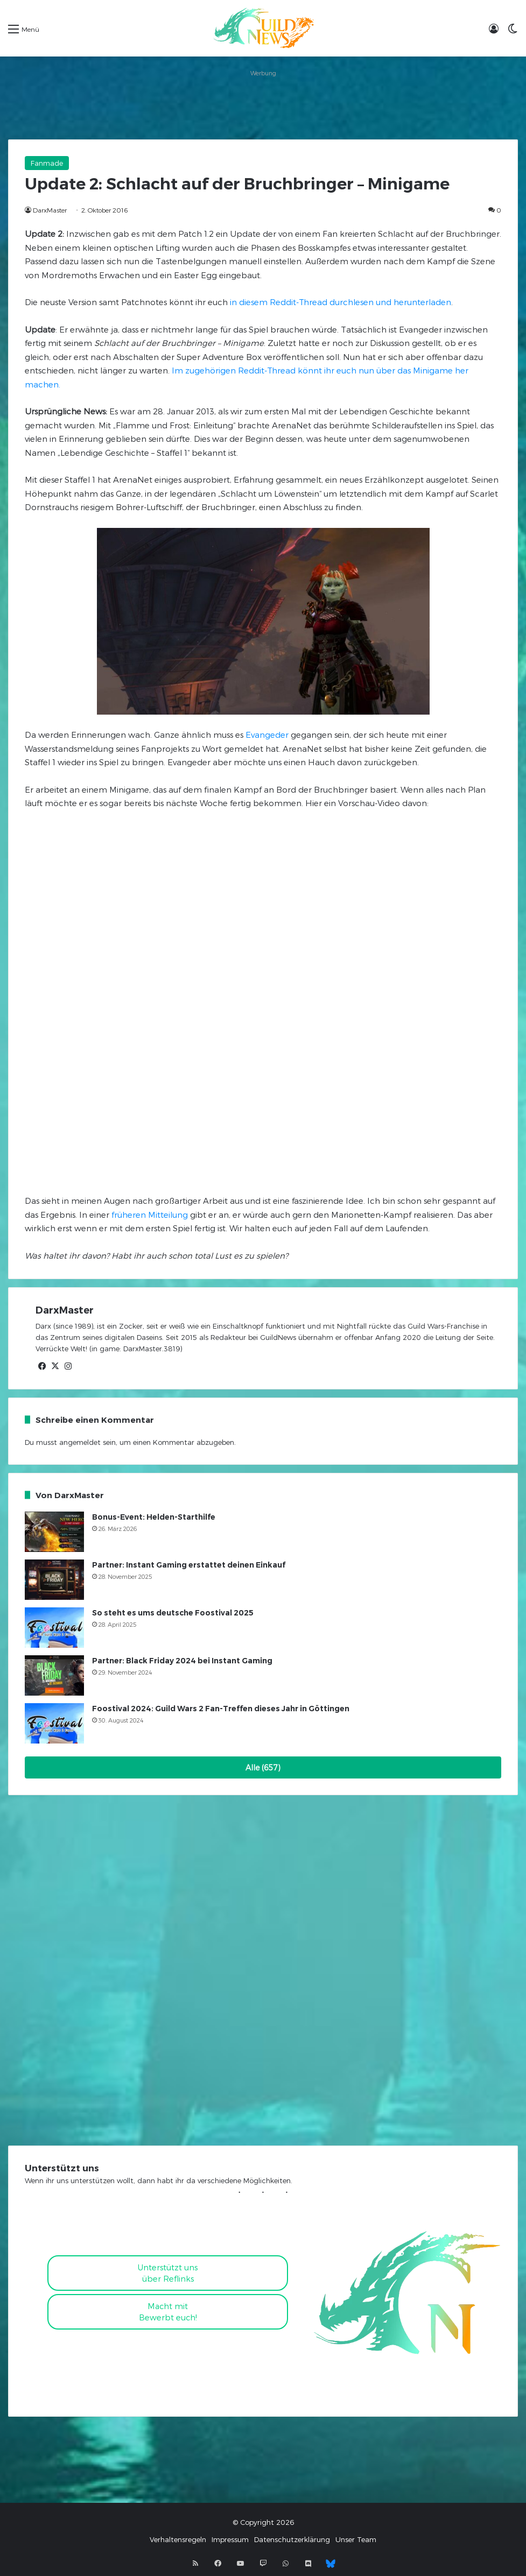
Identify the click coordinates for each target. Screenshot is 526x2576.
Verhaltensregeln (178, 2539)
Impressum (230, 2539)
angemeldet (80, 1442)
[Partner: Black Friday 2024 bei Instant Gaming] (54, 1675)
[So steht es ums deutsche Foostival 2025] (54, 1627)
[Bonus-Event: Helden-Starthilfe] (54, 1532)
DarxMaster (50, 210)
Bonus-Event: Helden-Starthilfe (153, 1517)
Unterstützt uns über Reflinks (168, 2272)
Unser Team (355, 2539)
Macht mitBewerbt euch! (168, 2311)
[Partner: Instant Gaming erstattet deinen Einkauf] (54, 1579)
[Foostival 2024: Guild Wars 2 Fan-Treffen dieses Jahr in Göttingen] (54, 1723)
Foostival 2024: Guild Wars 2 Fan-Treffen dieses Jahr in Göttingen (220, 1708)
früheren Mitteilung (148, 1214)
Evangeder (267, 734)
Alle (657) (263, 1767)
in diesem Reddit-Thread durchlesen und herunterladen (340, 302)
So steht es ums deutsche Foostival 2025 (173, 1613)
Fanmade (47, 163)
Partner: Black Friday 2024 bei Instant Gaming (182, 1660)
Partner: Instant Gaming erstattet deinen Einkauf (188, 1565)
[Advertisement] (263, 104)
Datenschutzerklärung (292, 2539)
